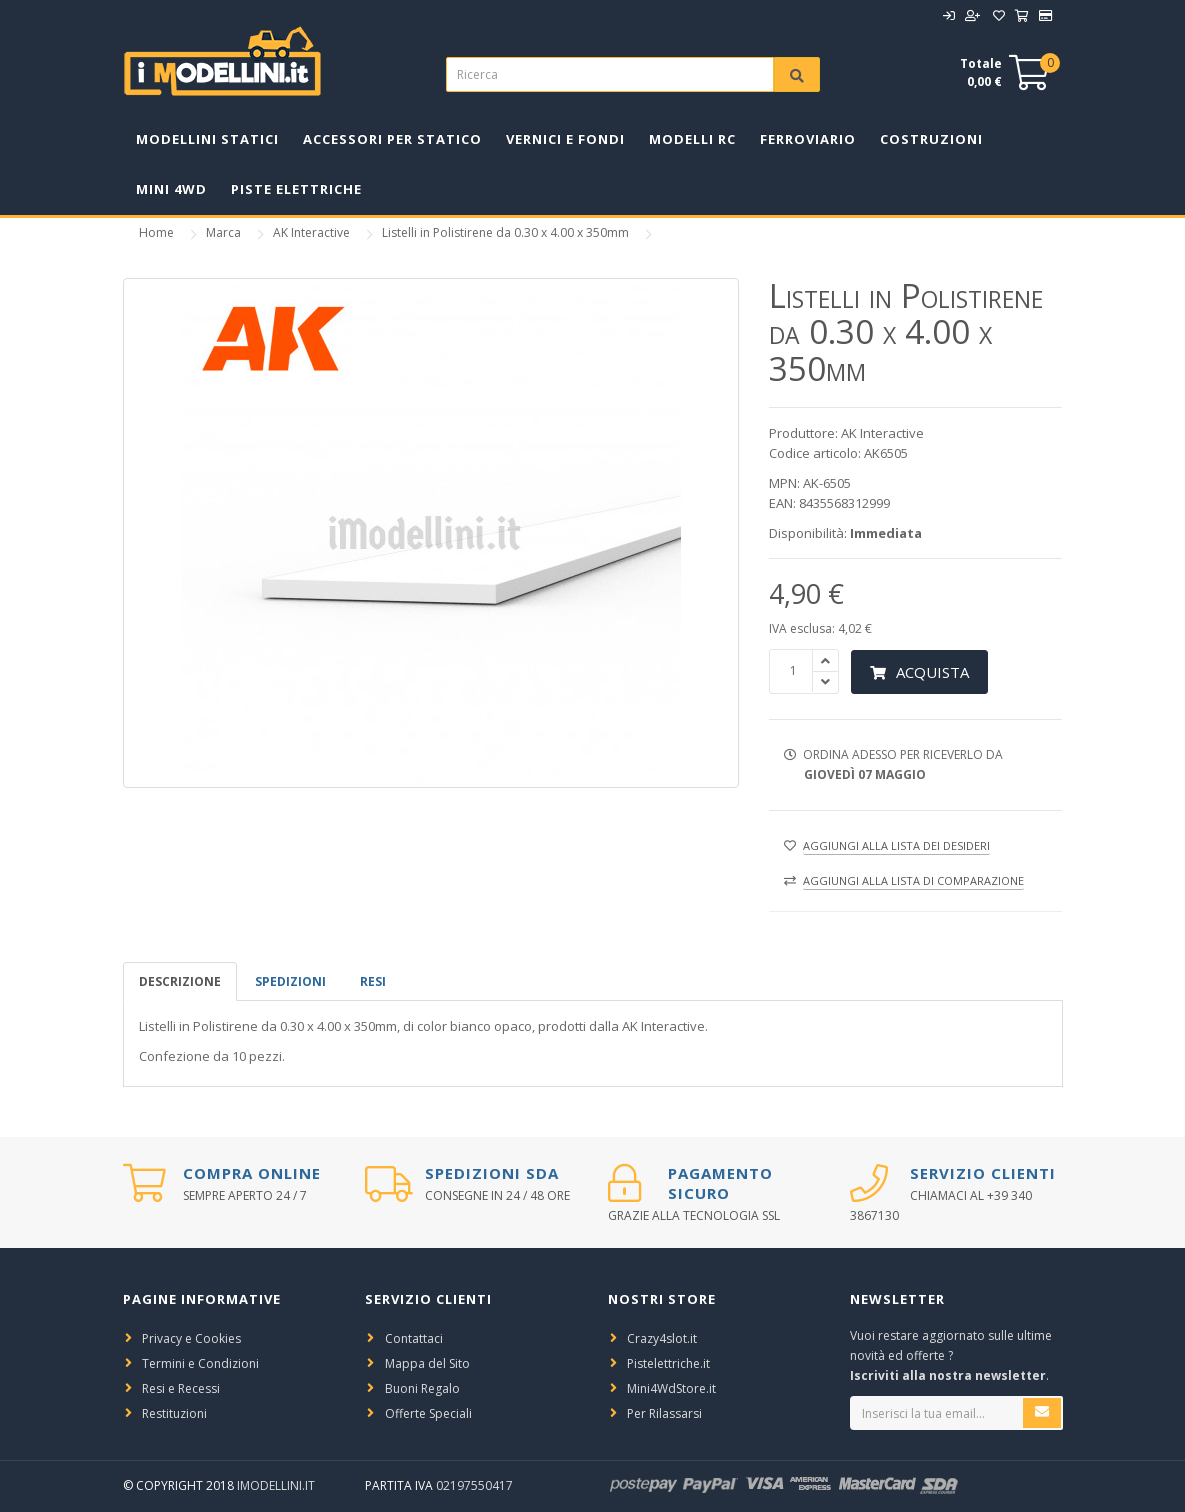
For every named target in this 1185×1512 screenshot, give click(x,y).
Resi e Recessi (181, 1388)
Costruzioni (931, 139)
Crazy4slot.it (662, 1338)
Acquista (919, 672)
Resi (373, 981)
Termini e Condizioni (200, 1363)
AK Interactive (311, 232)
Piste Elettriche (296, 189)
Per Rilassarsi (664, 1413)
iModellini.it (276, 1485)
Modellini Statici (207, 139)
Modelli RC (692, 139)
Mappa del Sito (427, 1363)
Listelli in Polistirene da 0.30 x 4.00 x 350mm (505, 232)
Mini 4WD (171, 189)
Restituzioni (174, 1413)
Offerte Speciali (428, 1413)
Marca (223, 232)
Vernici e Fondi (565, 139)
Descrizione (180, 981)
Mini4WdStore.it (671, 1388)
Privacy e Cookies (191, 1338)
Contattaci (414, 1338)
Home (156, 232)
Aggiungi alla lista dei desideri (896, 845)
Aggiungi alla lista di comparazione (913, 880)
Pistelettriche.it (668, 1363)
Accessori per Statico (392, 139)
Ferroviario (808, 139)
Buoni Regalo (422, 1388)
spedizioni (290, 981)
